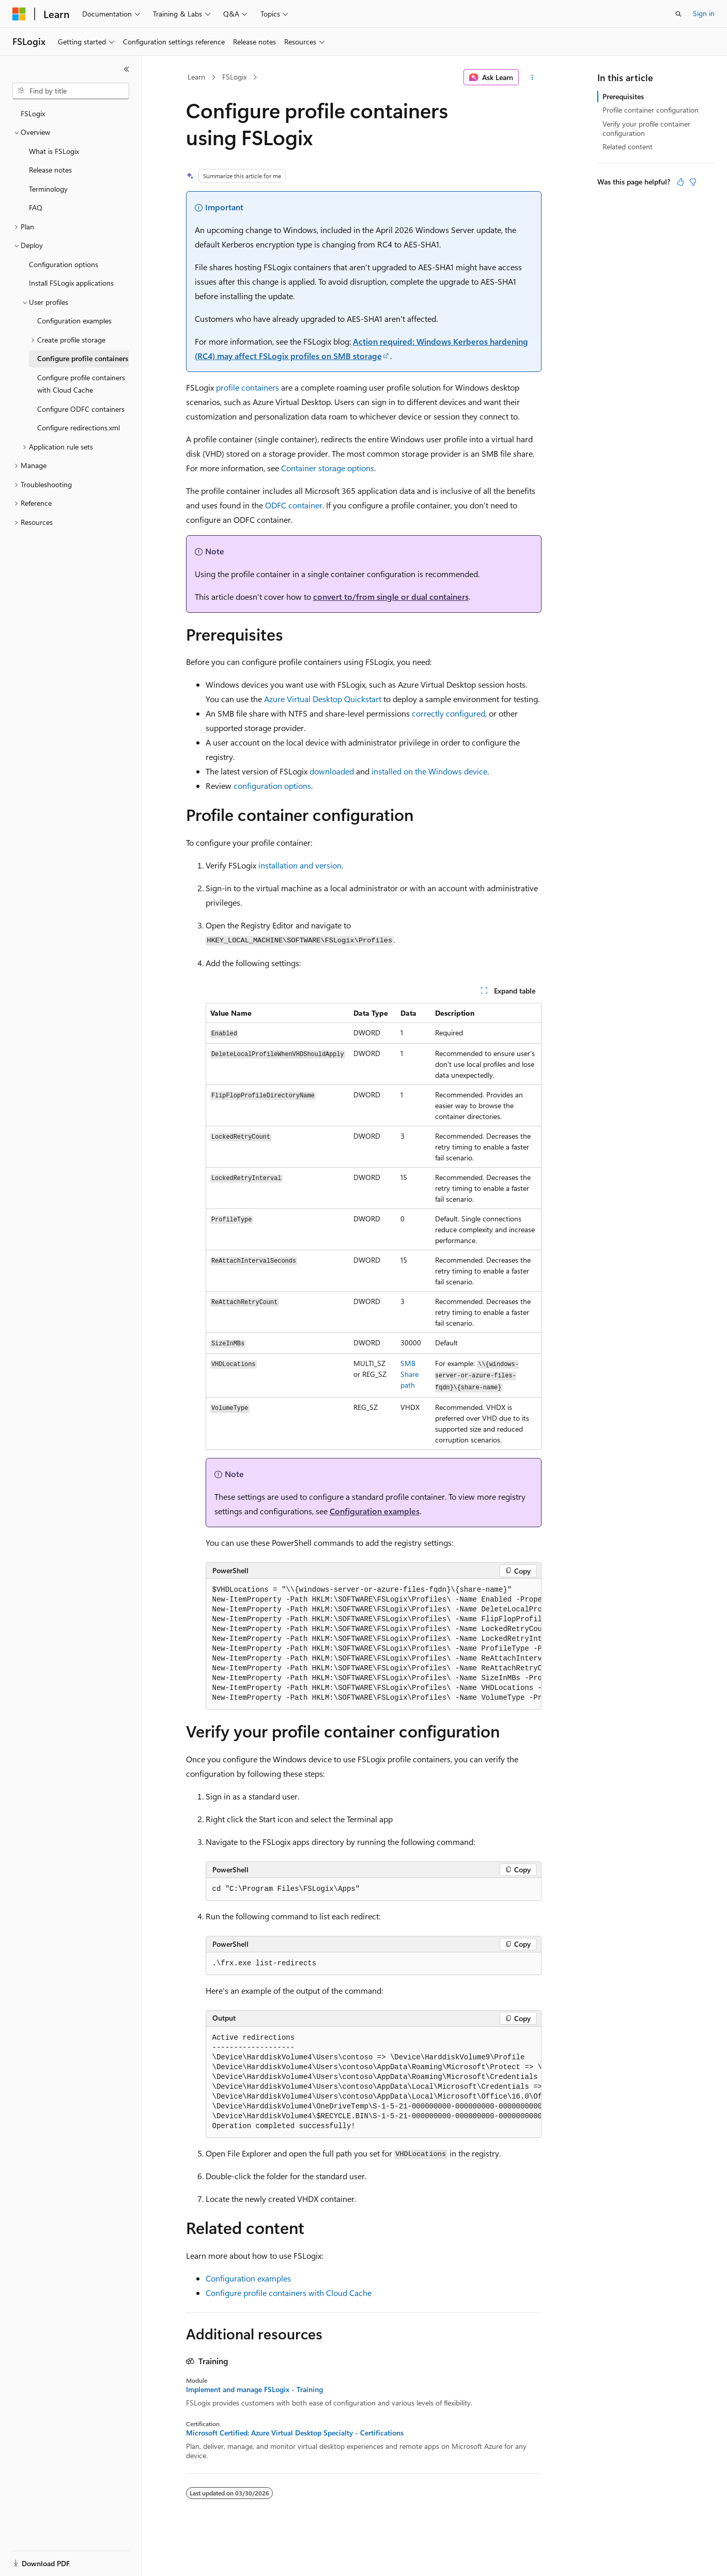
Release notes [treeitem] (50, 170)
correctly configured (448, 713)
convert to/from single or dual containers (391, 596)
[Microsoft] (19, 14)
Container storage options (327, 467)
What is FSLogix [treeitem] (54, 151)
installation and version (300, 865)
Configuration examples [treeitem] (74, 320)
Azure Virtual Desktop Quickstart (322, 698)
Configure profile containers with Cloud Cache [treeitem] (81, 384)
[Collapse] (126, 69)
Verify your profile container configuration (646, 128)
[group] (374, 1644)
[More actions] (532, 77)
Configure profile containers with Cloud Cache (289, 2292)
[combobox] (70, 91)
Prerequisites (623, 96)
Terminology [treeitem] (48, 189)
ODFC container (293, 505)
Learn (196, 77)
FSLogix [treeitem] (33, 113)
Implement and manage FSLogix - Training (254, 2389)
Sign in (704, 13)
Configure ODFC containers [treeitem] (81, 409)
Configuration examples (375, 1511)
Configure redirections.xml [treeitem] (78, 427)
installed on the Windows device (429, 771)
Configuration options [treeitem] (63, 264)
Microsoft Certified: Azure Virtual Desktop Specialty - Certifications (295, 2433)
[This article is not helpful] (693, 182)
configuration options (272, 785)
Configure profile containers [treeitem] (82, 358)
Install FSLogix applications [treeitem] (71, 283)
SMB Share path (409, 1374)
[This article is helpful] (680, 182)
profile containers (247, 387)
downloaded (332, 771)
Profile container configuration (650, 110)
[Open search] (678, 14)
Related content (627, 146)
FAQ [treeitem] (35, 207)
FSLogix (234, 77)
